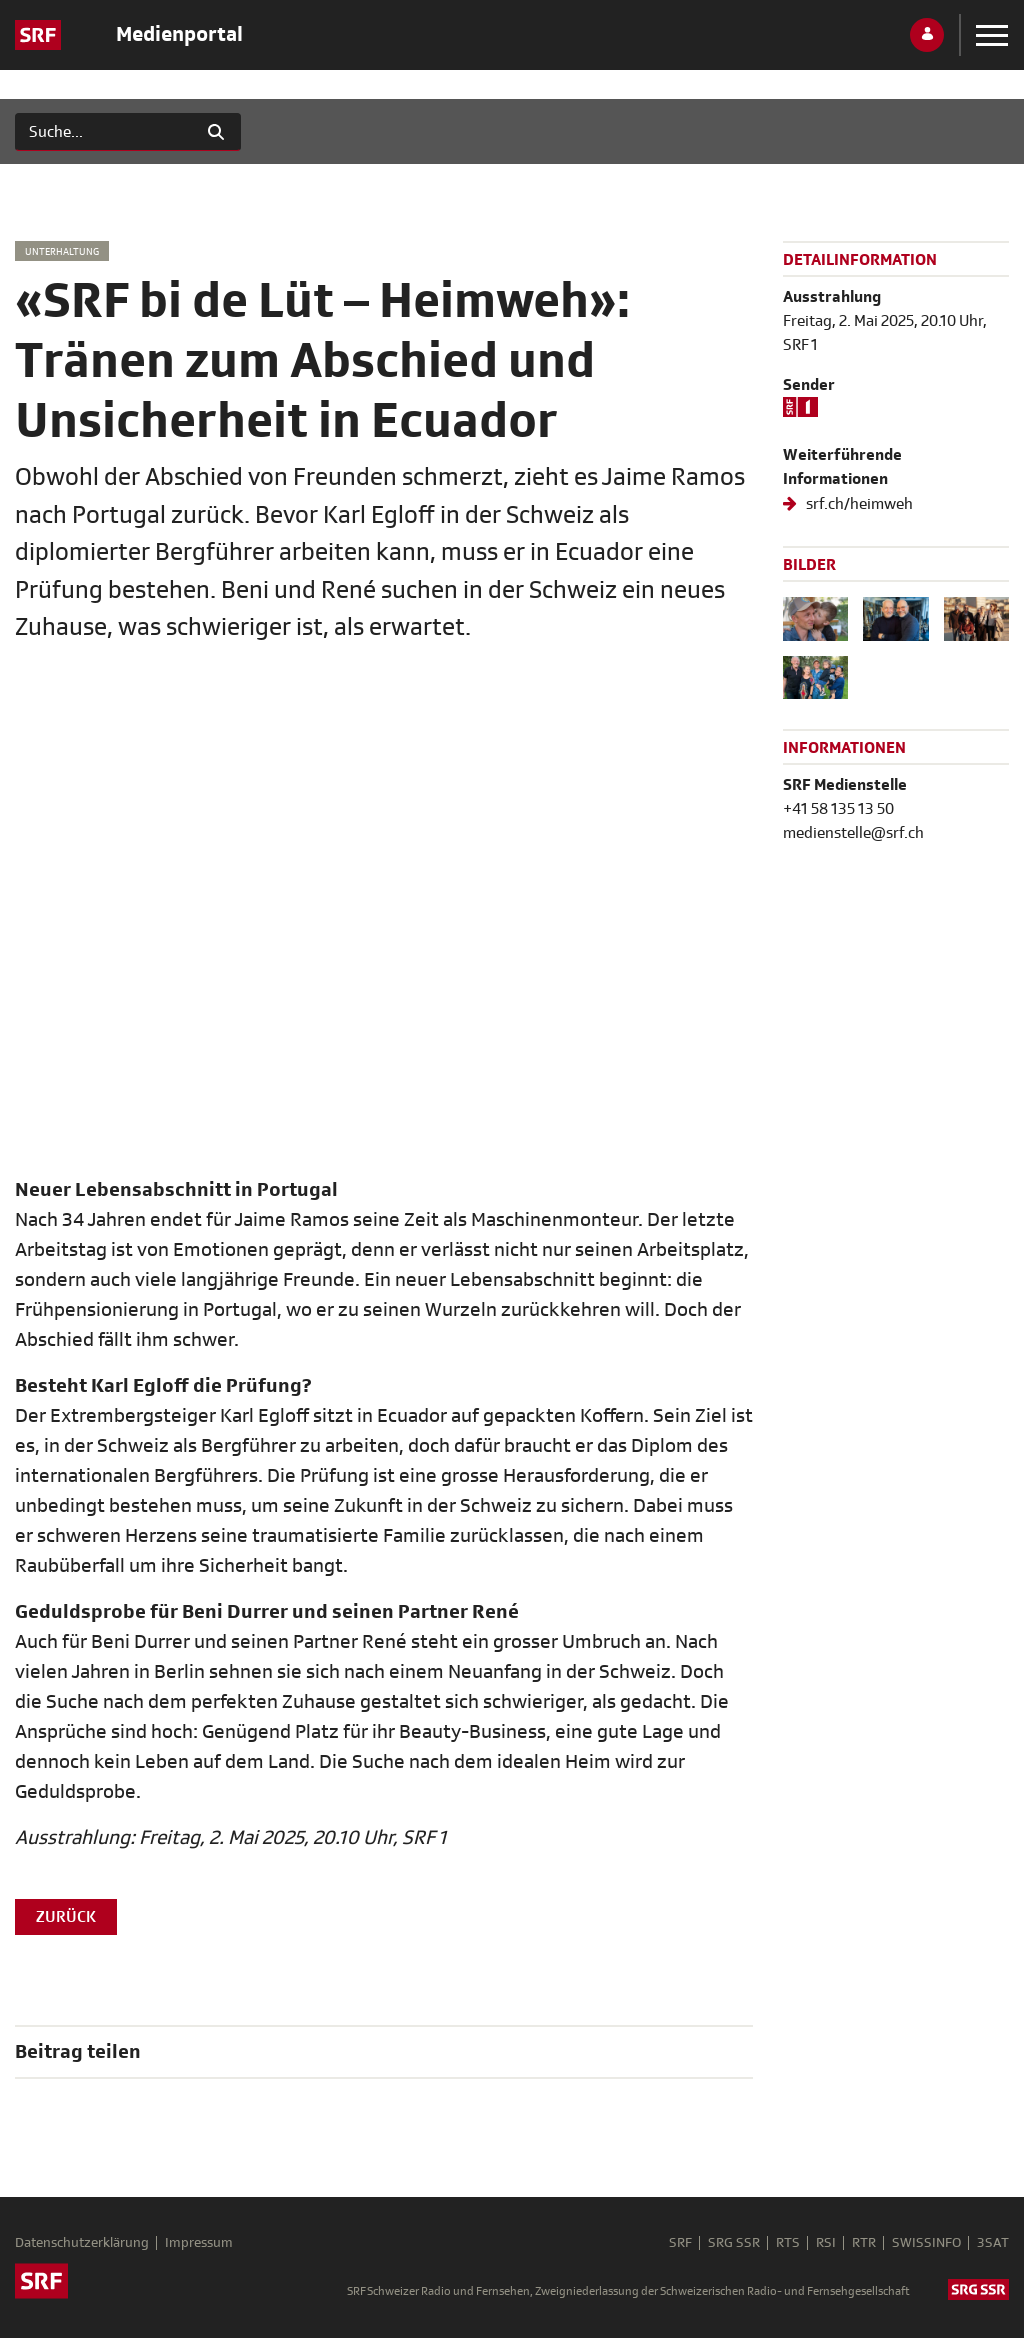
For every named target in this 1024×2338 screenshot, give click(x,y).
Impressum (199, 2243)
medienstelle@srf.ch (853, 833)
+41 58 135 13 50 (838, 809)
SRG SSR (734, 2243)
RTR (864, 2243)
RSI (826, 2243)
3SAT (993, 2243)
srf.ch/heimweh (858, 504)
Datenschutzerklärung (82, 2243)
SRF (680, 2243)
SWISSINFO (926, 2243)
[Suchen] (103, 132)
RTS (788, 2243)
